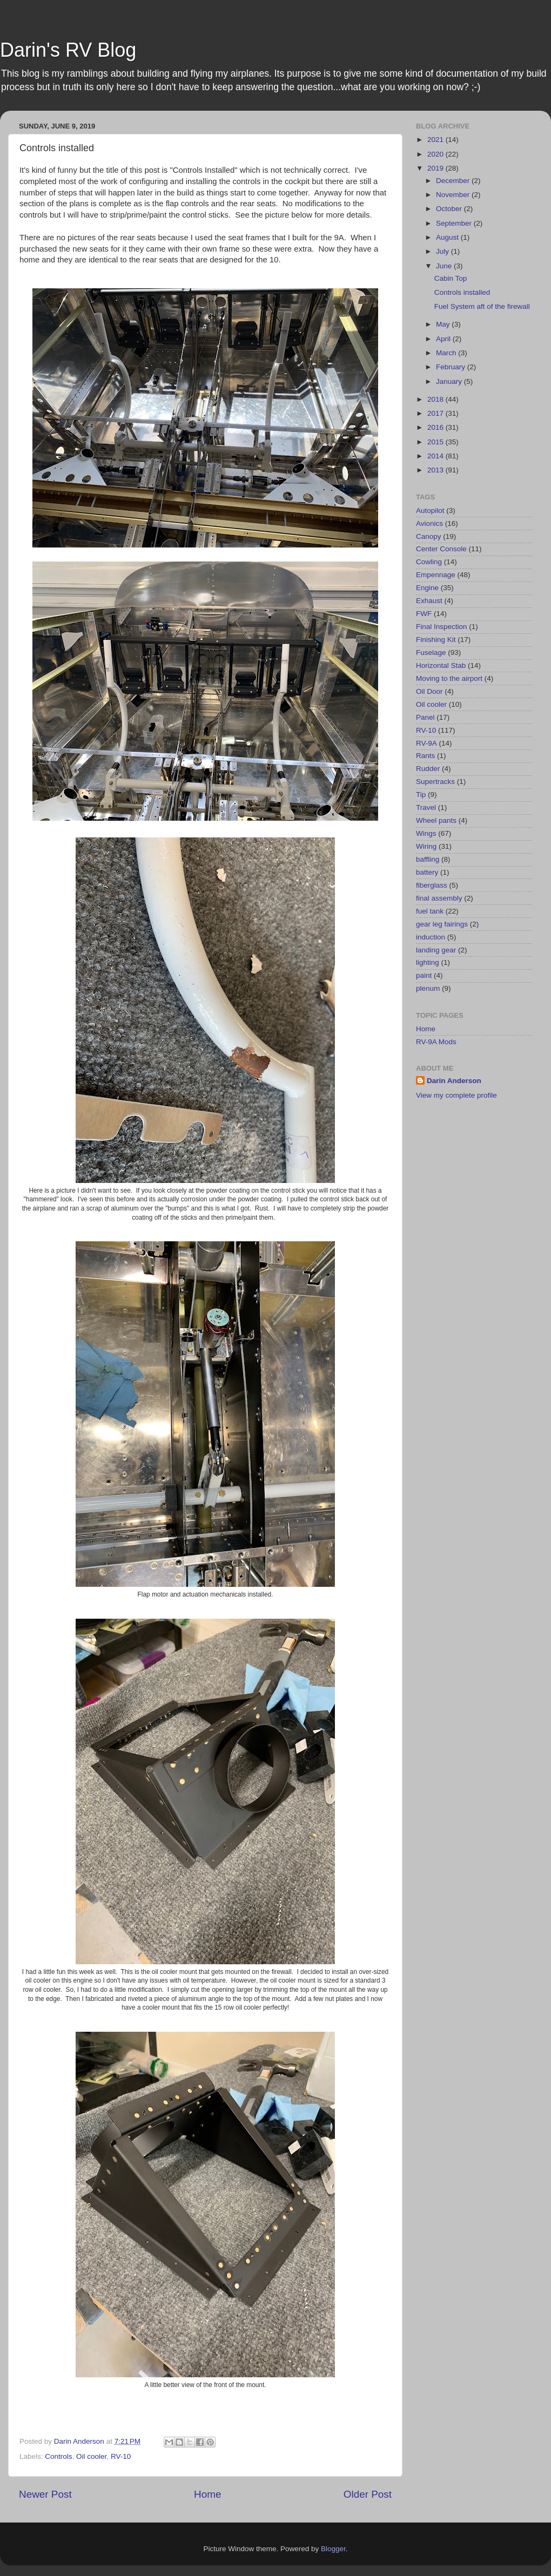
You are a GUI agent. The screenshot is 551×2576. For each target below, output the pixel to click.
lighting (427, 962)
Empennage (435, 575)
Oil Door (429, 691)
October (450, 209)
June (445, 266)
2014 (436, 456)
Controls (58, 2456)
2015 (436, 442)
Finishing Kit (436, 639)
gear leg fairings (442, 924)
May (444, 324)
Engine (427, 588)
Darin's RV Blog (68, 50)
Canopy (428, 536)
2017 (436, 413)
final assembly (439, 898)
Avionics (429, 523)
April (444, 339)
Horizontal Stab (441, 665)
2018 (436, 399)
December (454, 181)
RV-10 (121, 2456)
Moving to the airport (449, 678)
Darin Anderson (454, 1081)
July (443, 251)
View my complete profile (456, 1095)
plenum (428, 988)
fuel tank (430, 911)
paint (424, 975)
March (447, 353)
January (450, 381)
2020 (436, 154)
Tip (421, 794)
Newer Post (45, 2494)
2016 (436, 427)
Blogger (333, 2549)
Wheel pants (436, 820)
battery (427, 872)
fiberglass (431, 885)
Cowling (429, 562)
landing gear (436, 950)
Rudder (428, 769)
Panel (425, 717)
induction (430, 937)
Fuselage (431, 652)
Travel (426, 807)
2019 (436, 168)
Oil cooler (91, 2456)
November (454, 195)
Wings (426, 833)
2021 (436, 140)
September (455, 223)
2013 (436, 470)
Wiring (426, 846)
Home (207, 2494)
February (451, 367)
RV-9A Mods (436, 1042)
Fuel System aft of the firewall (482, 306)
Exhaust (429, 601)
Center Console (441, 549)
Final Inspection (441, 627)
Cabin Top (450, 278)
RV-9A (426, 743)
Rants (425, 756)
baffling (427, 859)
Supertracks (435, 781)
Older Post (368, 2494)
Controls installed (462, 292)
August (448, 237)
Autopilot (430, 510)
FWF (424, 614)
